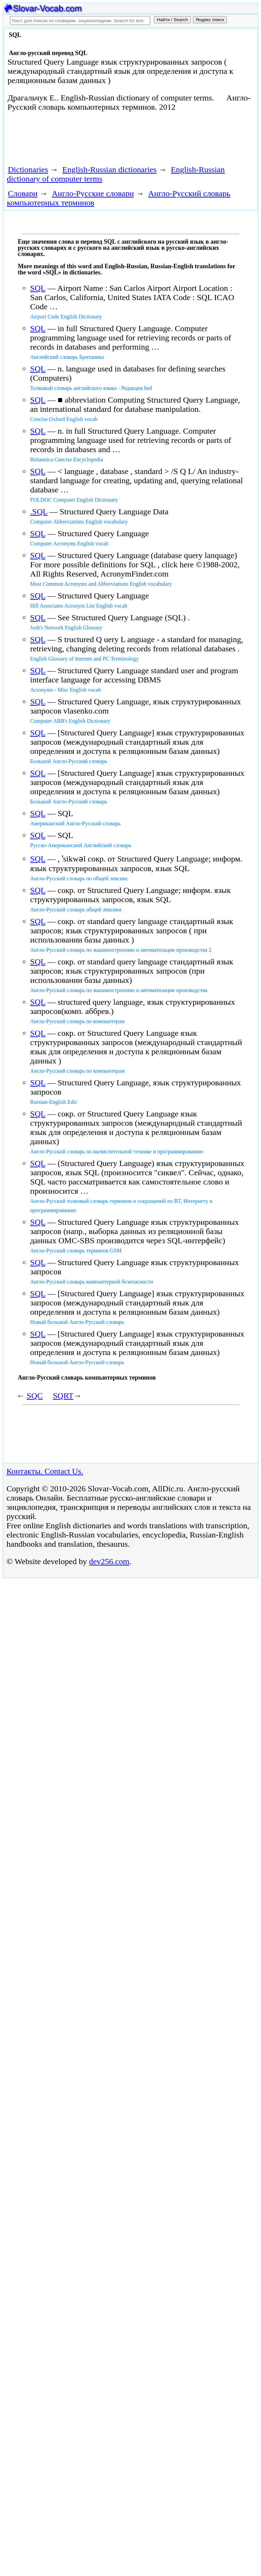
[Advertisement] (84, 141)
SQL (37, 288)
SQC (35, 1395)
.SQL (38, 511)
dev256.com (109, 1561)
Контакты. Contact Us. (44, 1471)
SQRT (63, 1395)
